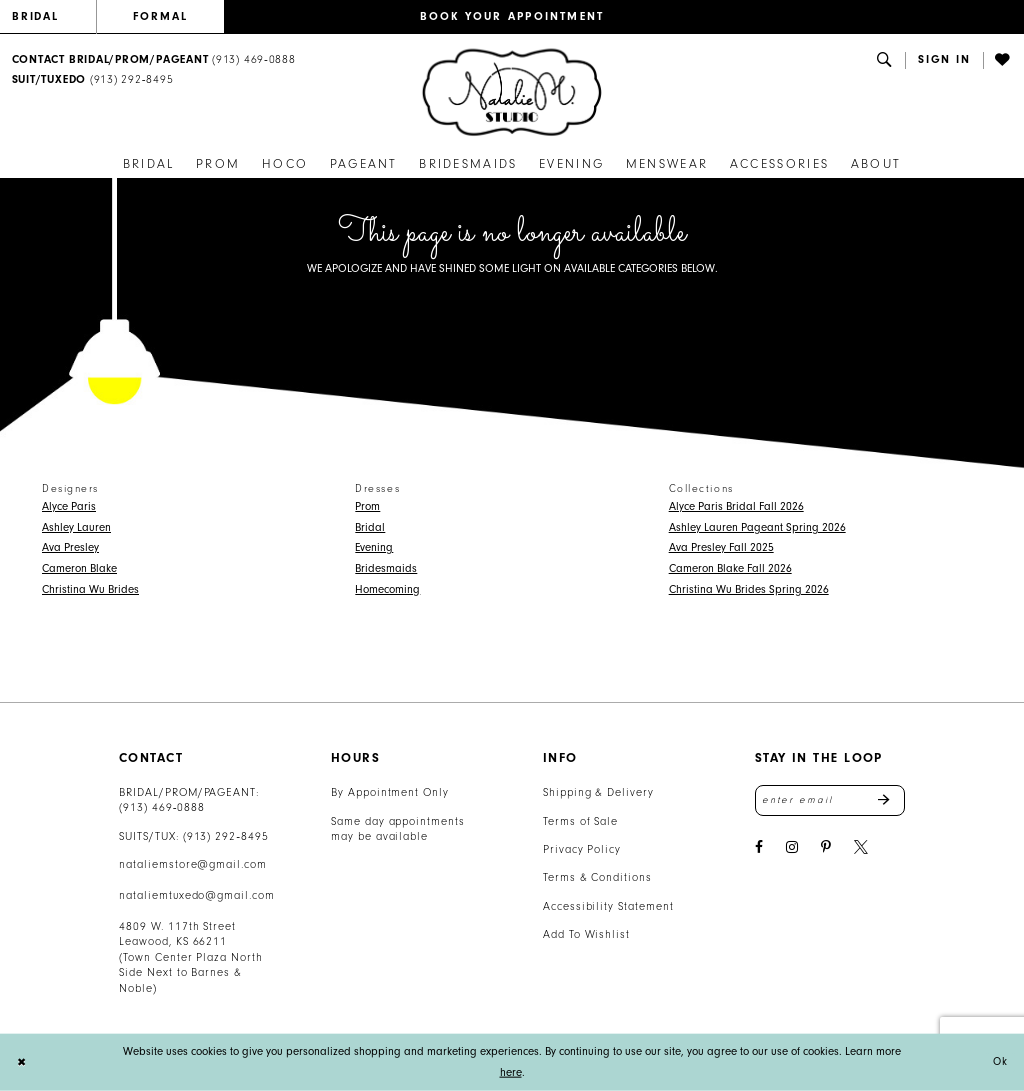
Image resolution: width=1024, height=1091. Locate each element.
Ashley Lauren (76, 527)
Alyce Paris (69, 506)
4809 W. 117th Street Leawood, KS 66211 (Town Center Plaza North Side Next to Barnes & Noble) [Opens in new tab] (191, 957)
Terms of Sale (581, 821)
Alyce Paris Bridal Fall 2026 (736, 506)
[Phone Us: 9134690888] (153, 60)
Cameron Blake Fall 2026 (730, 568)
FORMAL (160, 16)
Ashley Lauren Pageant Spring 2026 (757, 527)
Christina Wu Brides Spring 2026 (749, 589)
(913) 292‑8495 (226, 836)
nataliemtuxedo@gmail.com (197, 895)
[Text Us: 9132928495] (92, 80)
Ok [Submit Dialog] (999, 1062)
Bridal (370, 527)
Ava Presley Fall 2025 (721, 547)
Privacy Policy (582, 849)
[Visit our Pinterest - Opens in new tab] (826, 849)
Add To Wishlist (586, 934)
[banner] (512, 92)
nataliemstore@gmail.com (193, 864)
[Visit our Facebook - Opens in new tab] (759, 849)
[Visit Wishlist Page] (1004, 60)
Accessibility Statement (608, 906)
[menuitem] (54, 17)
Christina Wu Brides (90, 589)
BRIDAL (36, 16)
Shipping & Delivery (598, 792)
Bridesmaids (386, 568)
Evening (374, 547)
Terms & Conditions (597, 877)
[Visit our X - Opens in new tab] (861, 849)
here (511, 1072)
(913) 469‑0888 (162, 807)
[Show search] (885, 60)
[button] (944, 60)
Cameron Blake (79, 568)
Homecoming (387, 589)
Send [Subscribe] (891, 801)
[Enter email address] (830, 801)
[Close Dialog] (22, 1062)
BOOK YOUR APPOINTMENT (512, 16)
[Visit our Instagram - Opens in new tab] (792, 849)
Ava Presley (70, 547)
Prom (367, 506)
